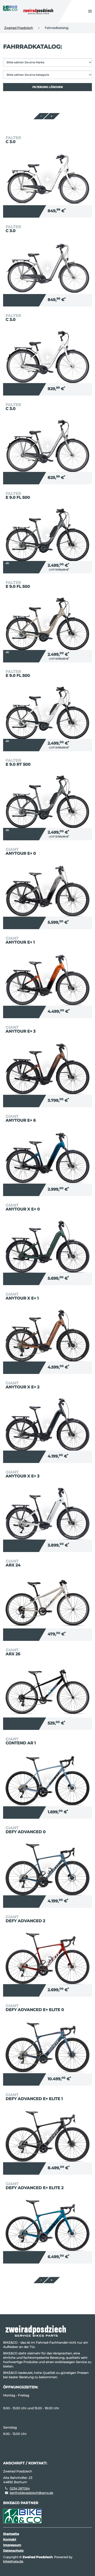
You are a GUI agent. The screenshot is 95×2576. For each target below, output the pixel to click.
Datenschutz (13, 2551)
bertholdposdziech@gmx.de (31, 2493)
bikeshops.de (13, 2561)
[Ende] (52, 116)
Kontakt (9, 2539)
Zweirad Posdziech (18, 28)
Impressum (12, 2545)
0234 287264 (20, 2488)
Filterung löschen (47, 87)
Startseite (11, 2534)
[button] (90, 11)
